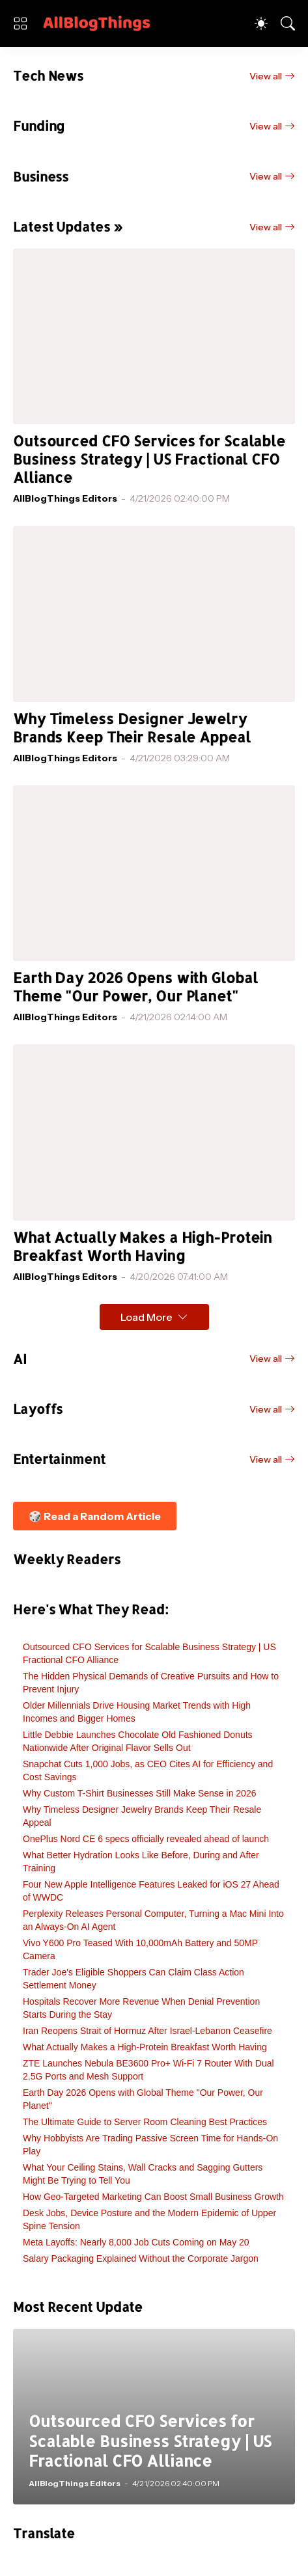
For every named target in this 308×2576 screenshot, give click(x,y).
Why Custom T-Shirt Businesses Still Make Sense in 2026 (139, 1793)
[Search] (288, 23)
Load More (146, 1316)
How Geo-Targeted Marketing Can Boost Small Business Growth (153, 2196)
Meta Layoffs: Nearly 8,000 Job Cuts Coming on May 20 (136, 2242)
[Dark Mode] (261, 23)
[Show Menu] (20, 23)
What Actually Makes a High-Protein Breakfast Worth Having (142, 1246)
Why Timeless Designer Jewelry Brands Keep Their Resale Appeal (132, 728)
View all (265, 76)
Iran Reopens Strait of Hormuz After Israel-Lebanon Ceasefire (147, 2031)
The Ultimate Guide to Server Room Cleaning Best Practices (145, 2122)
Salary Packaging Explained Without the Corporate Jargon (141, 2258)
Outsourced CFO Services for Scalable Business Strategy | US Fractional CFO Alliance (149, 459)
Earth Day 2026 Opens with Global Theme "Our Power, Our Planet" (135, 987)
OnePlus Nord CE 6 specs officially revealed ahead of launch (146, 1839)
